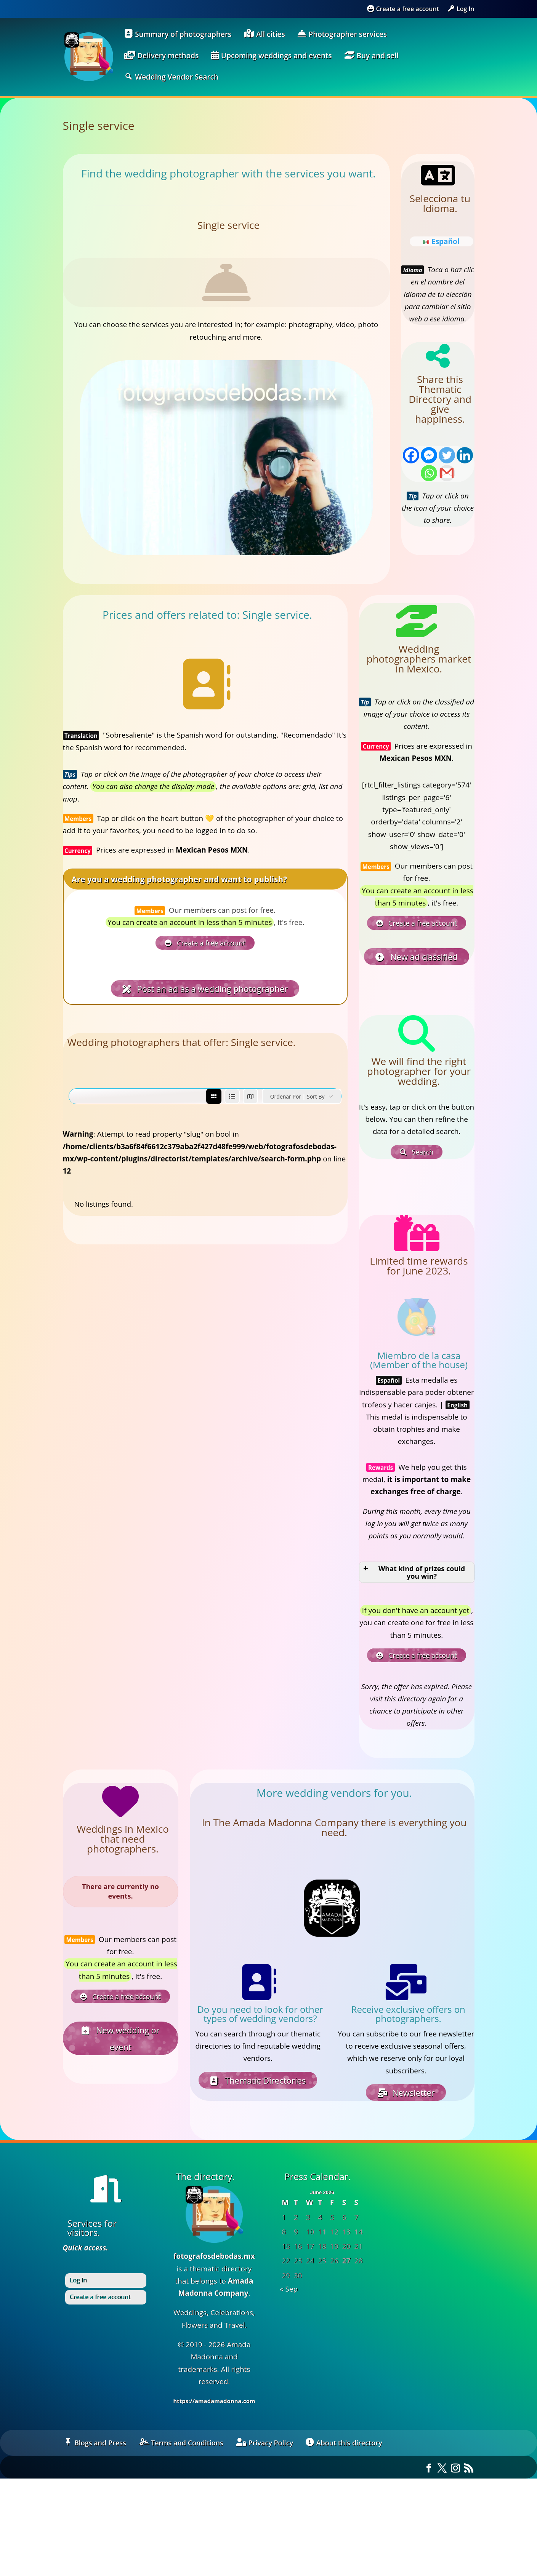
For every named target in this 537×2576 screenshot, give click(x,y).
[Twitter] (447, 455)
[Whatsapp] (429, 473)
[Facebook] (411, 455)
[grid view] (213, 1096)
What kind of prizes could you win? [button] (413, 1572)
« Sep (289, 2289)
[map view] (250, 1096)
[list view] (232, 1096)
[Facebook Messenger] (429, 455)
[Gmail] (447, 473)
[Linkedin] (465, 455)
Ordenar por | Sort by (297, 1096)
